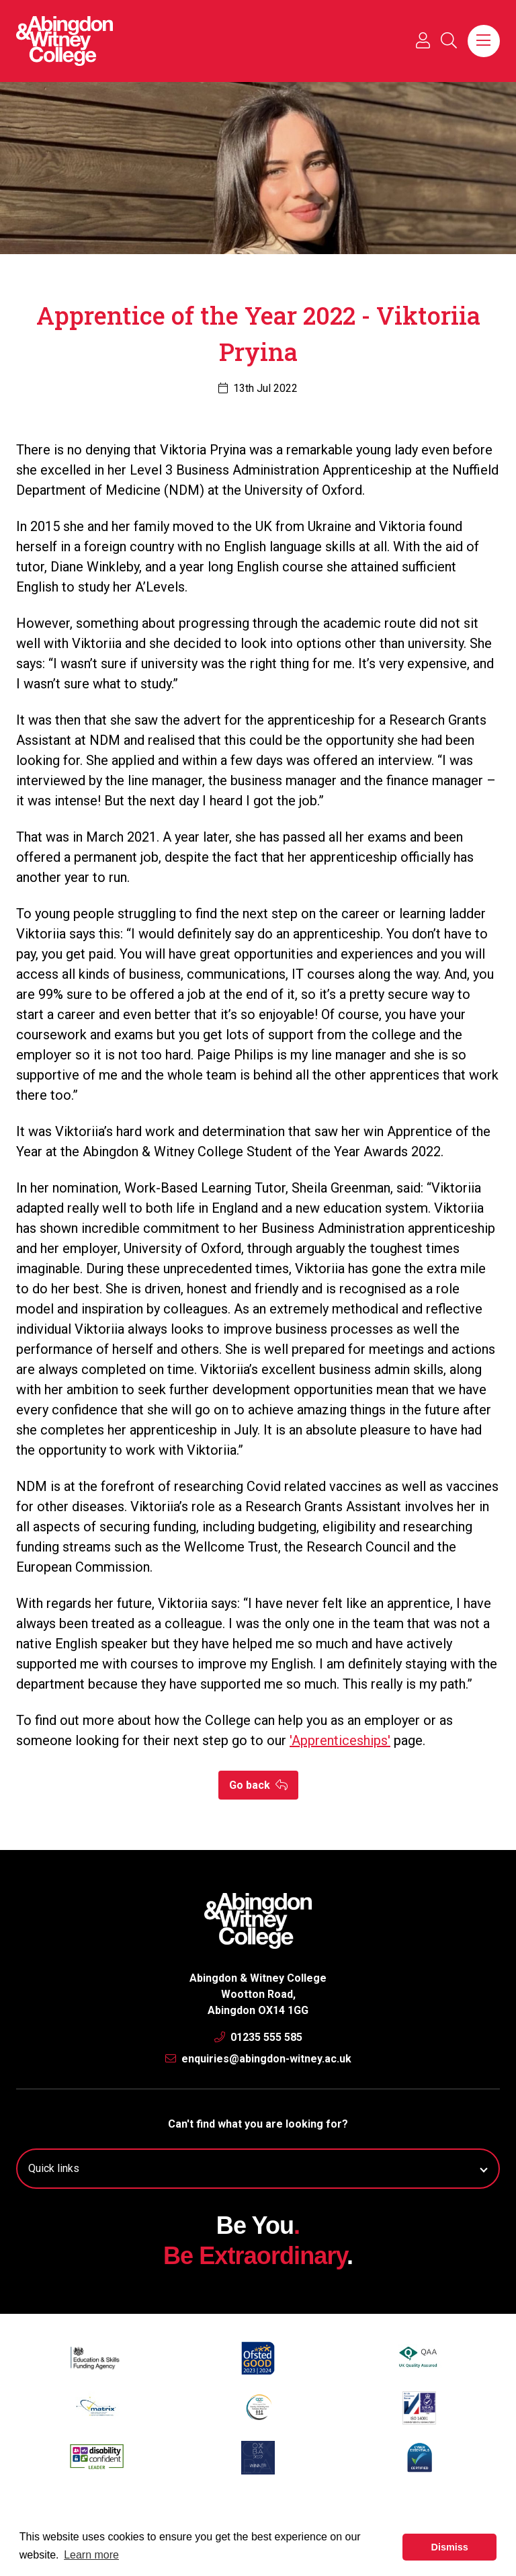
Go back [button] (258, 1785)
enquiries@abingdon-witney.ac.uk (258, 2058)
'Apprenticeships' (340, 1740)
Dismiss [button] (449, 2547)
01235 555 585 (258, 2037)
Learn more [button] (91, 2555)
